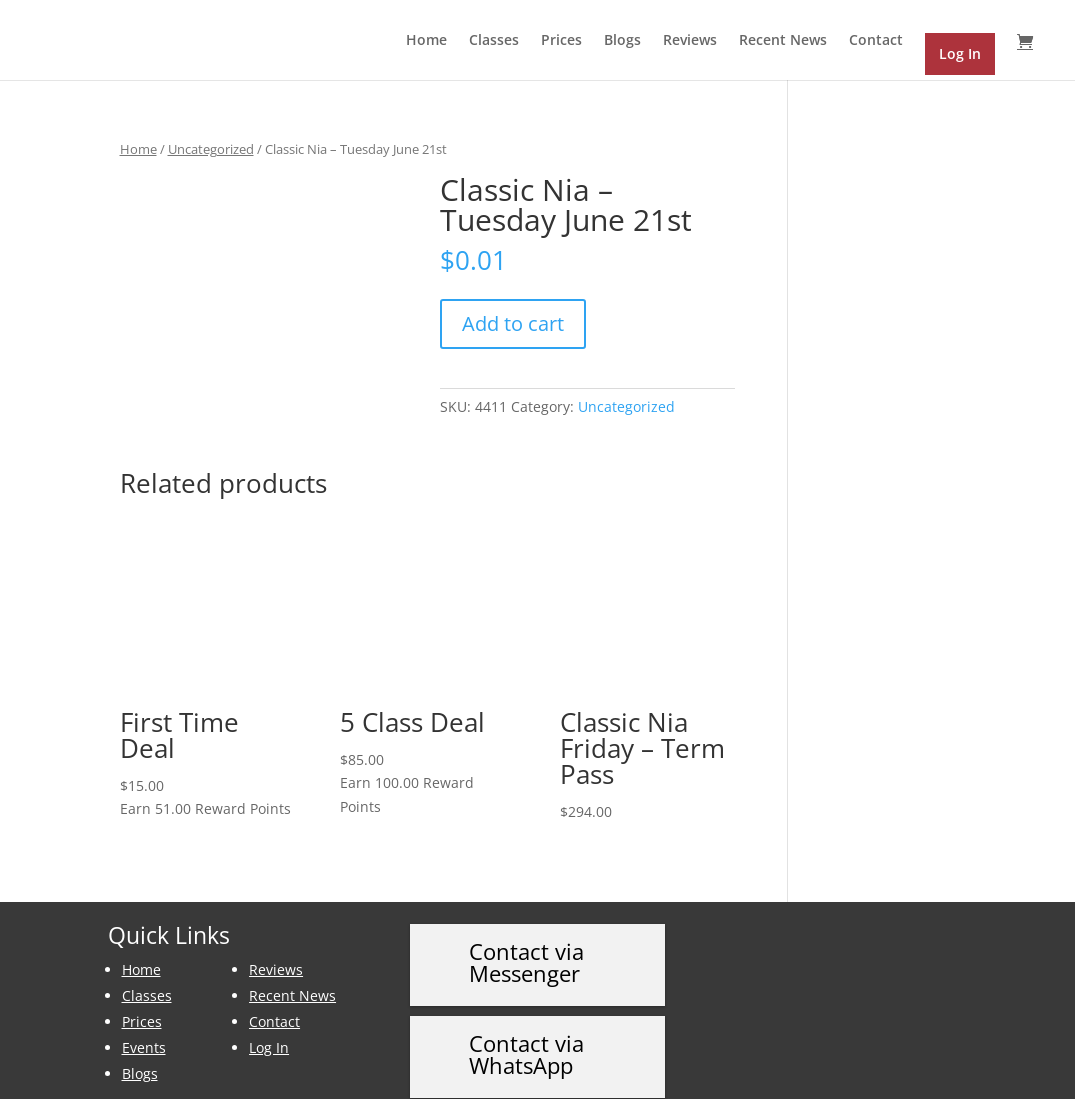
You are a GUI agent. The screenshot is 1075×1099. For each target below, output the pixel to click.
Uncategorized (211, 149)
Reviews (690, 41)
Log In (269, 1024)
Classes (494, 41)
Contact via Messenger (526, 939)
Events (144, 1024)
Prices (561, 41)
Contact (876, 41)
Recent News (783, 41)
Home (426, 41)
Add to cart (513, 323)
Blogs (622, 41)
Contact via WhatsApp (526, 1032)
